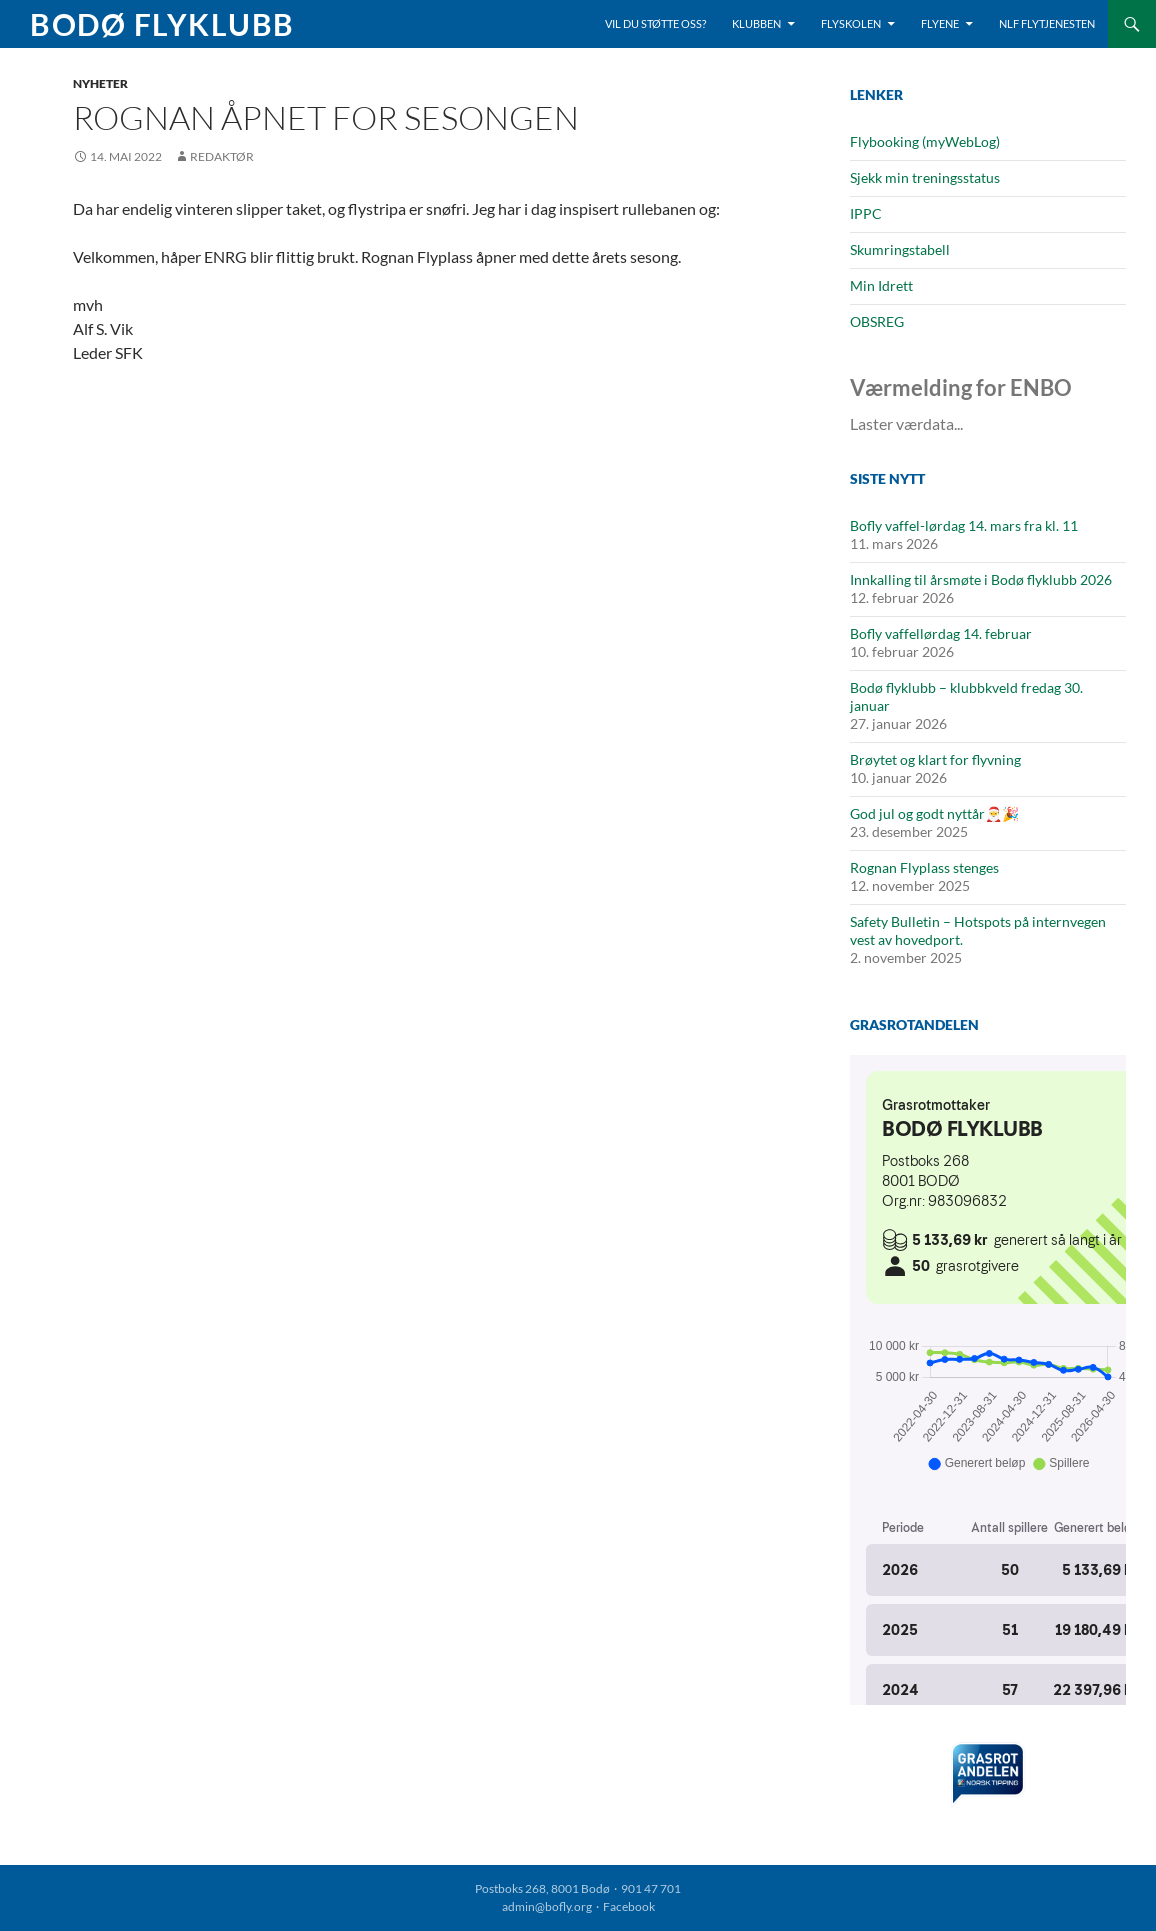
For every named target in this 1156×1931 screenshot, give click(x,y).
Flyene (940, 23)
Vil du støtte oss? (655, 23)
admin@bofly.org (547, 1906)
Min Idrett (881, 285)
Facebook (629, 1906)
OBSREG (877, 321)
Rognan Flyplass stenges (924, 867)
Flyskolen (851, 23)
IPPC (866, 213)
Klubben (756, 23)
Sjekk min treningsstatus (925, 177)
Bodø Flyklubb (162, 24)
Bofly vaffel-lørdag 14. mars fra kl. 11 (964, 525)
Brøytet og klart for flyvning (935, 759)
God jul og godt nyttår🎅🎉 (934, 813)
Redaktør (222, 156)
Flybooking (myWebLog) (925, 141)
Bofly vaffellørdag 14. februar (941, 633)
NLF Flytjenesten (1047, 23)
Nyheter (100, 83)
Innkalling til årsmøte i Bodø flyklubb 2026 (981, 579)
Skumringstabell (900, 249)
